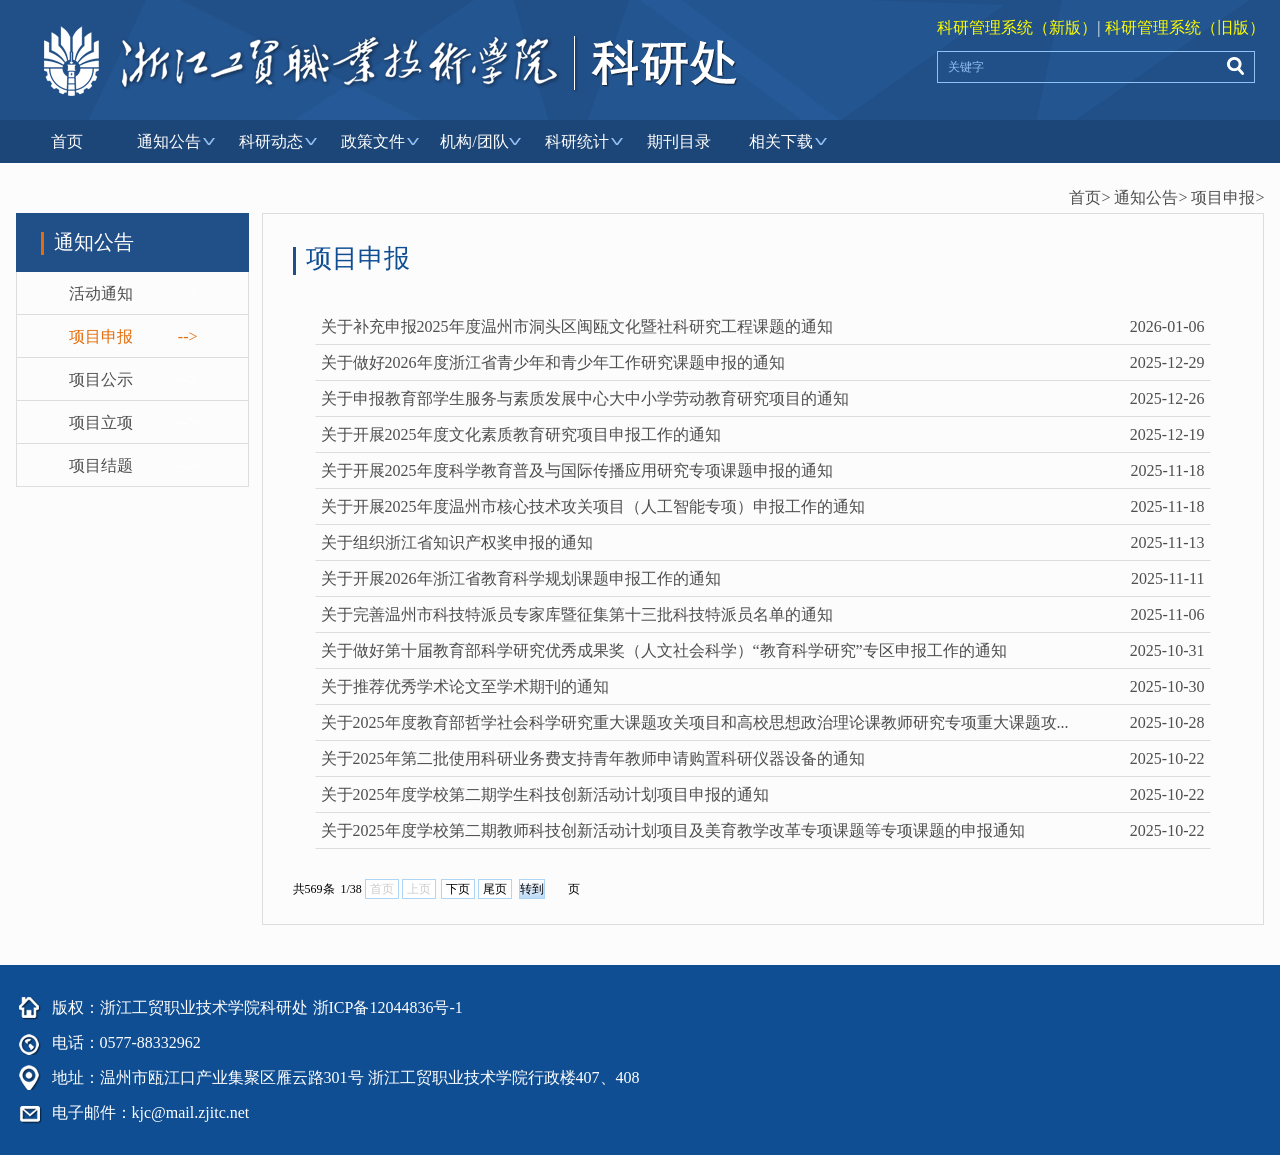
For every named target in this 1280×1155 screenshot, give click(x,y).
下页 (458, 889)
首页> (1089, 197)
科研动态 (271, 141)
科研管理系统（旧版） (1185, 27)
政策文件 (373, 141)
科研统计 (577, 141)
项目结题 (101, 465)
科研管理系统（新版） (1017, 27)
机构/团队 (474, 141)
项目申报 (101, 336)
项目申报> (1227, 197)
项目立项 (101, 422)
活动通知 (101, 293)
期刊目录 (679, 141)
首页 (67, 141)
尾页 (495, 889)
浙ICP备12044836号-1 (388, 1007)
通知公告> (1150, 197)
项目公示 (101, 379)
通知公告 (169, 141)
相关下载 (781, 141)
